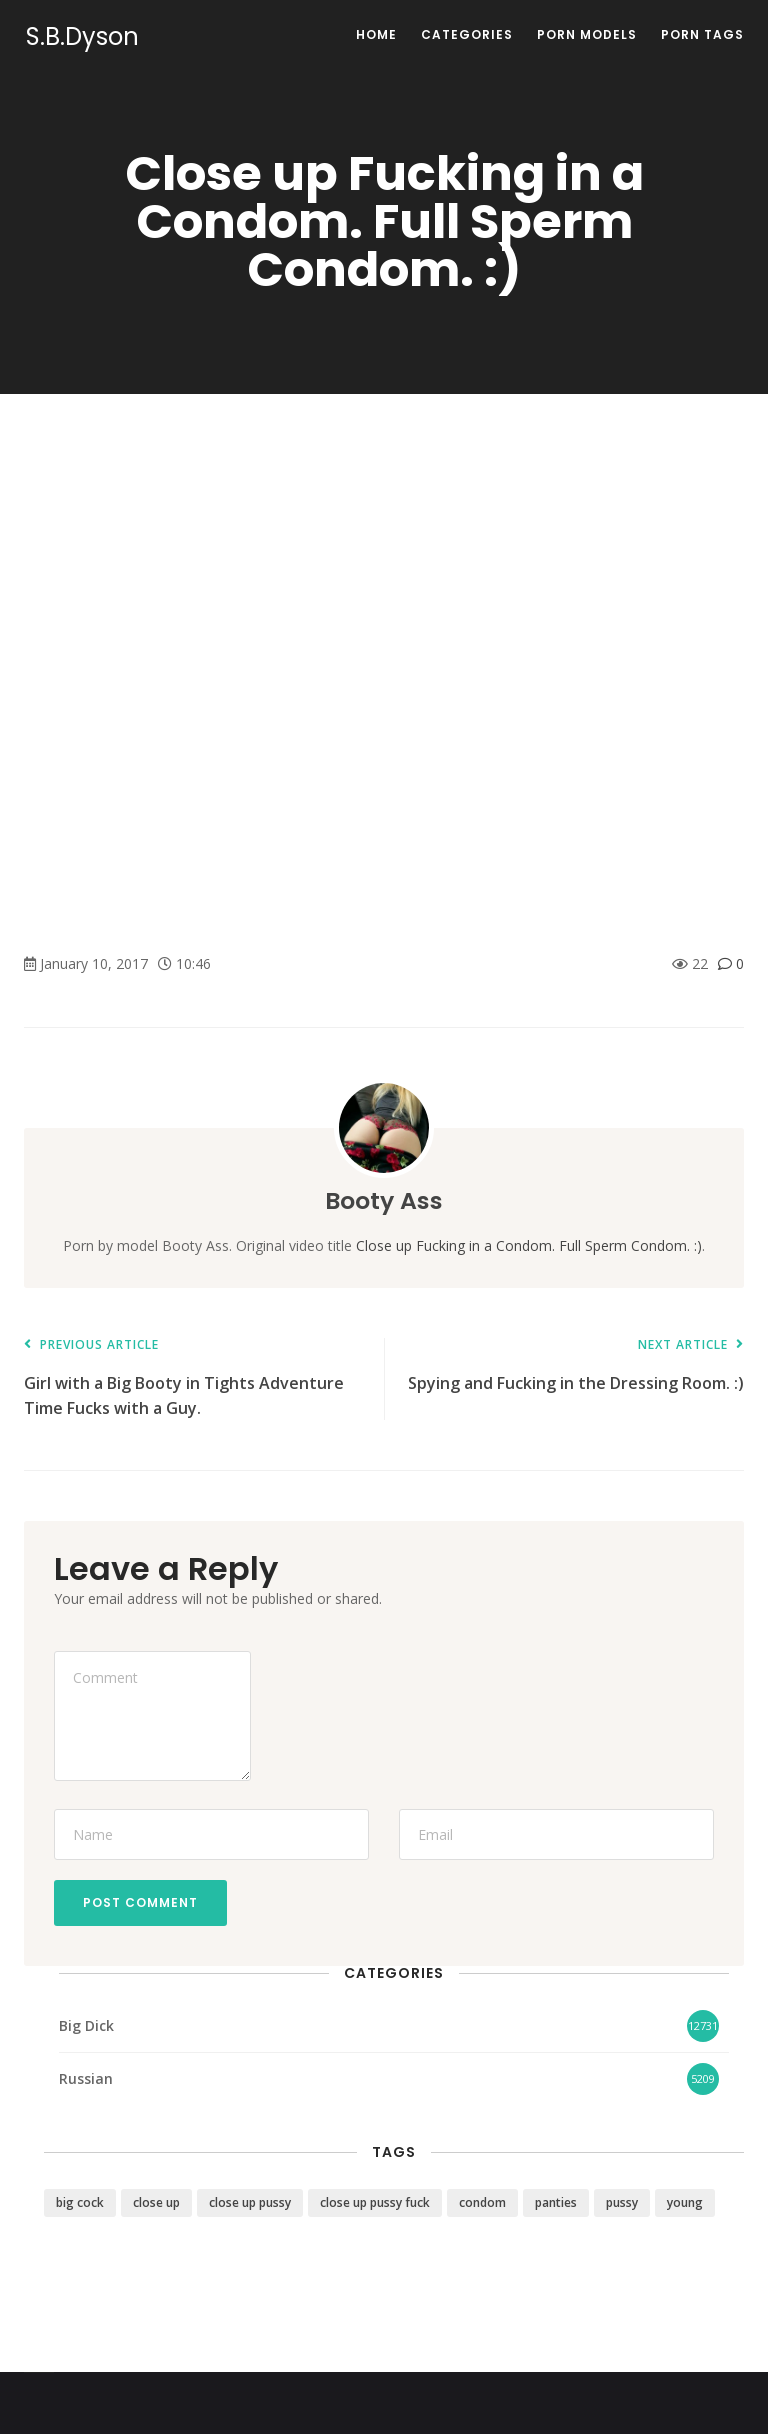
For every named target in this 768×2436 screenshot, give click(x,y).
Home (376, 34)
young (685, 2204)
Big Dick (86, 2026)
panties (556, 2204)
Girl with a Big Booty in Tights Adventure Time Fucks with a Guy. (194, 1378)
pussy (622, 2204)
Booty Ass (384, 1200)
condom (482, 2204)
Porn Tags (702, 34)
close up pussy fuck (375, 2204)
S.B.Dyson (80, 37)
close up (156, 2204)
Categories (467, 34)
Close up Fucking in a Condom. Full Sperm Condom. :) (529, 1245)
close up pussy (250, 2204)
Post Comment (141, 1903)
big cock (80, 2204)
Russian (86, 2079)
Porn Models (587, 34)
